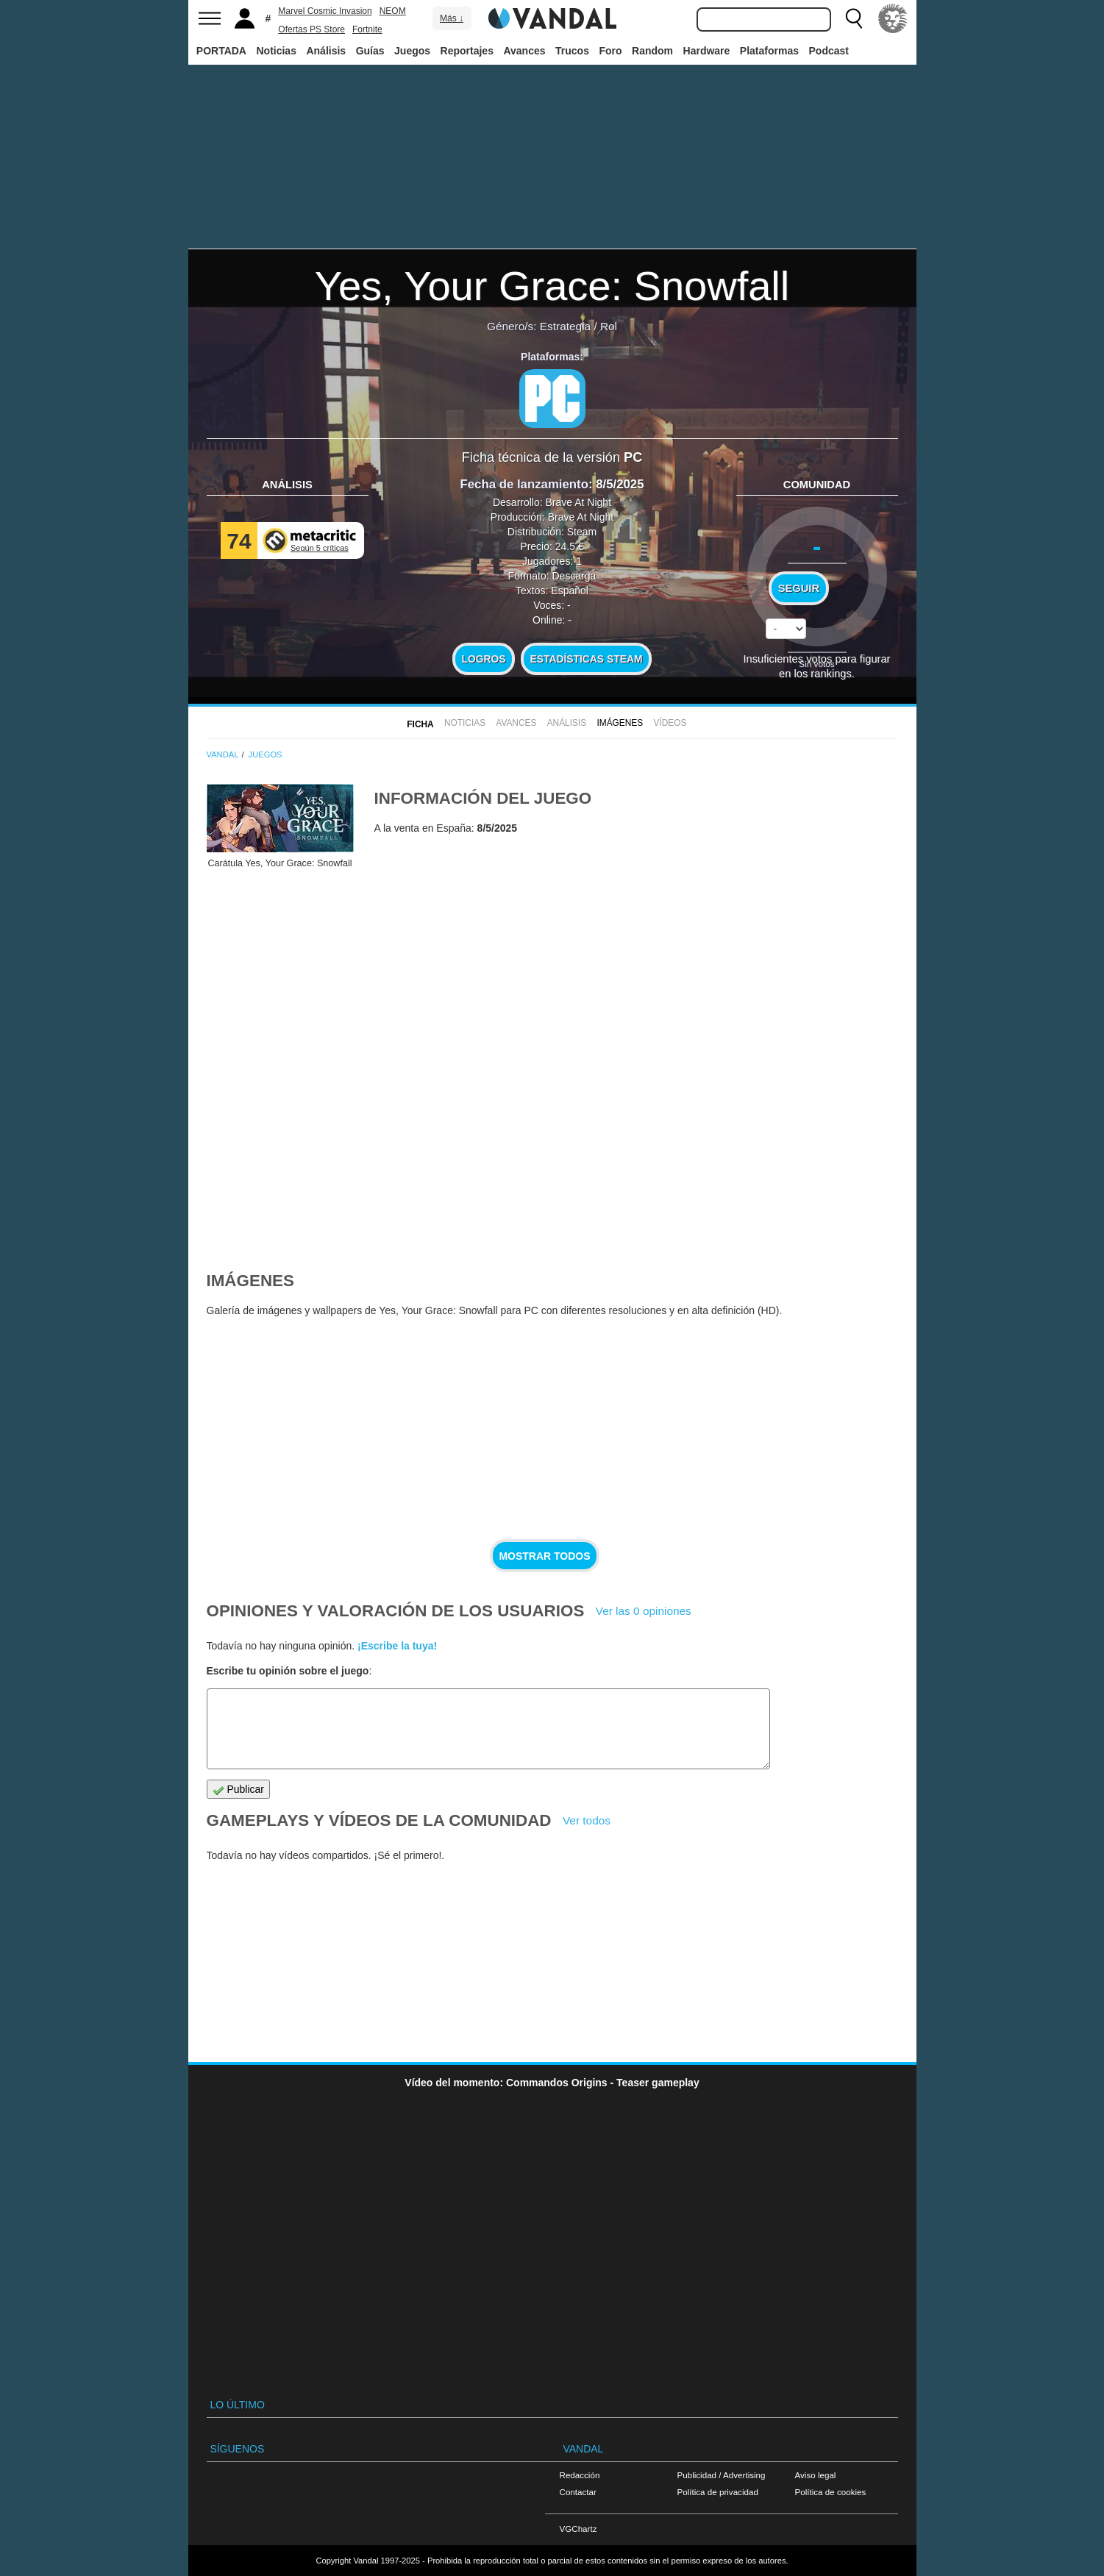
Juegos (412, 51)
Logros (484, 659)
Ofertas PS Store (311, 29)
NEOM (393, 11)
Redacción (580, 2475)
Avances (524, 51)
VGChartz (578, 2528)
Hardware (706, 51)
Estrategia (565, 326)
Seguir (798, 588)
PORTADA (221, 51)
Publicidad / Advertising (721, 2475)
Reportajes (467, 51)
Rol (608, 326)
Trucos (572, 51)
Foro (610, 51)
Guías (370, 51)
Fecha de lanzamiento (524, 484)
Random (652, 51)
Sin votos (816, 663)
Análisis (326, 51)
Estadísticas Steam (586, 659)
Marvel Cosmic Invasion (324, 11)
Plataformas (769, 51)
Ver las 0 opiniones (643, 1611)
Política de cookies (830, 2492)
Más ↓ (451, 18)
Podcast (829, 51)
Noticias (276, 51)
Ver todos (586, 1820)
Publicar (238, 1789)
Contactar (578, 2492)
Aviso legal (815, 2475)
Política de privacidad (717, 2492)
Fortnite (367, 29)
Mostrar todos (544, 1556)
